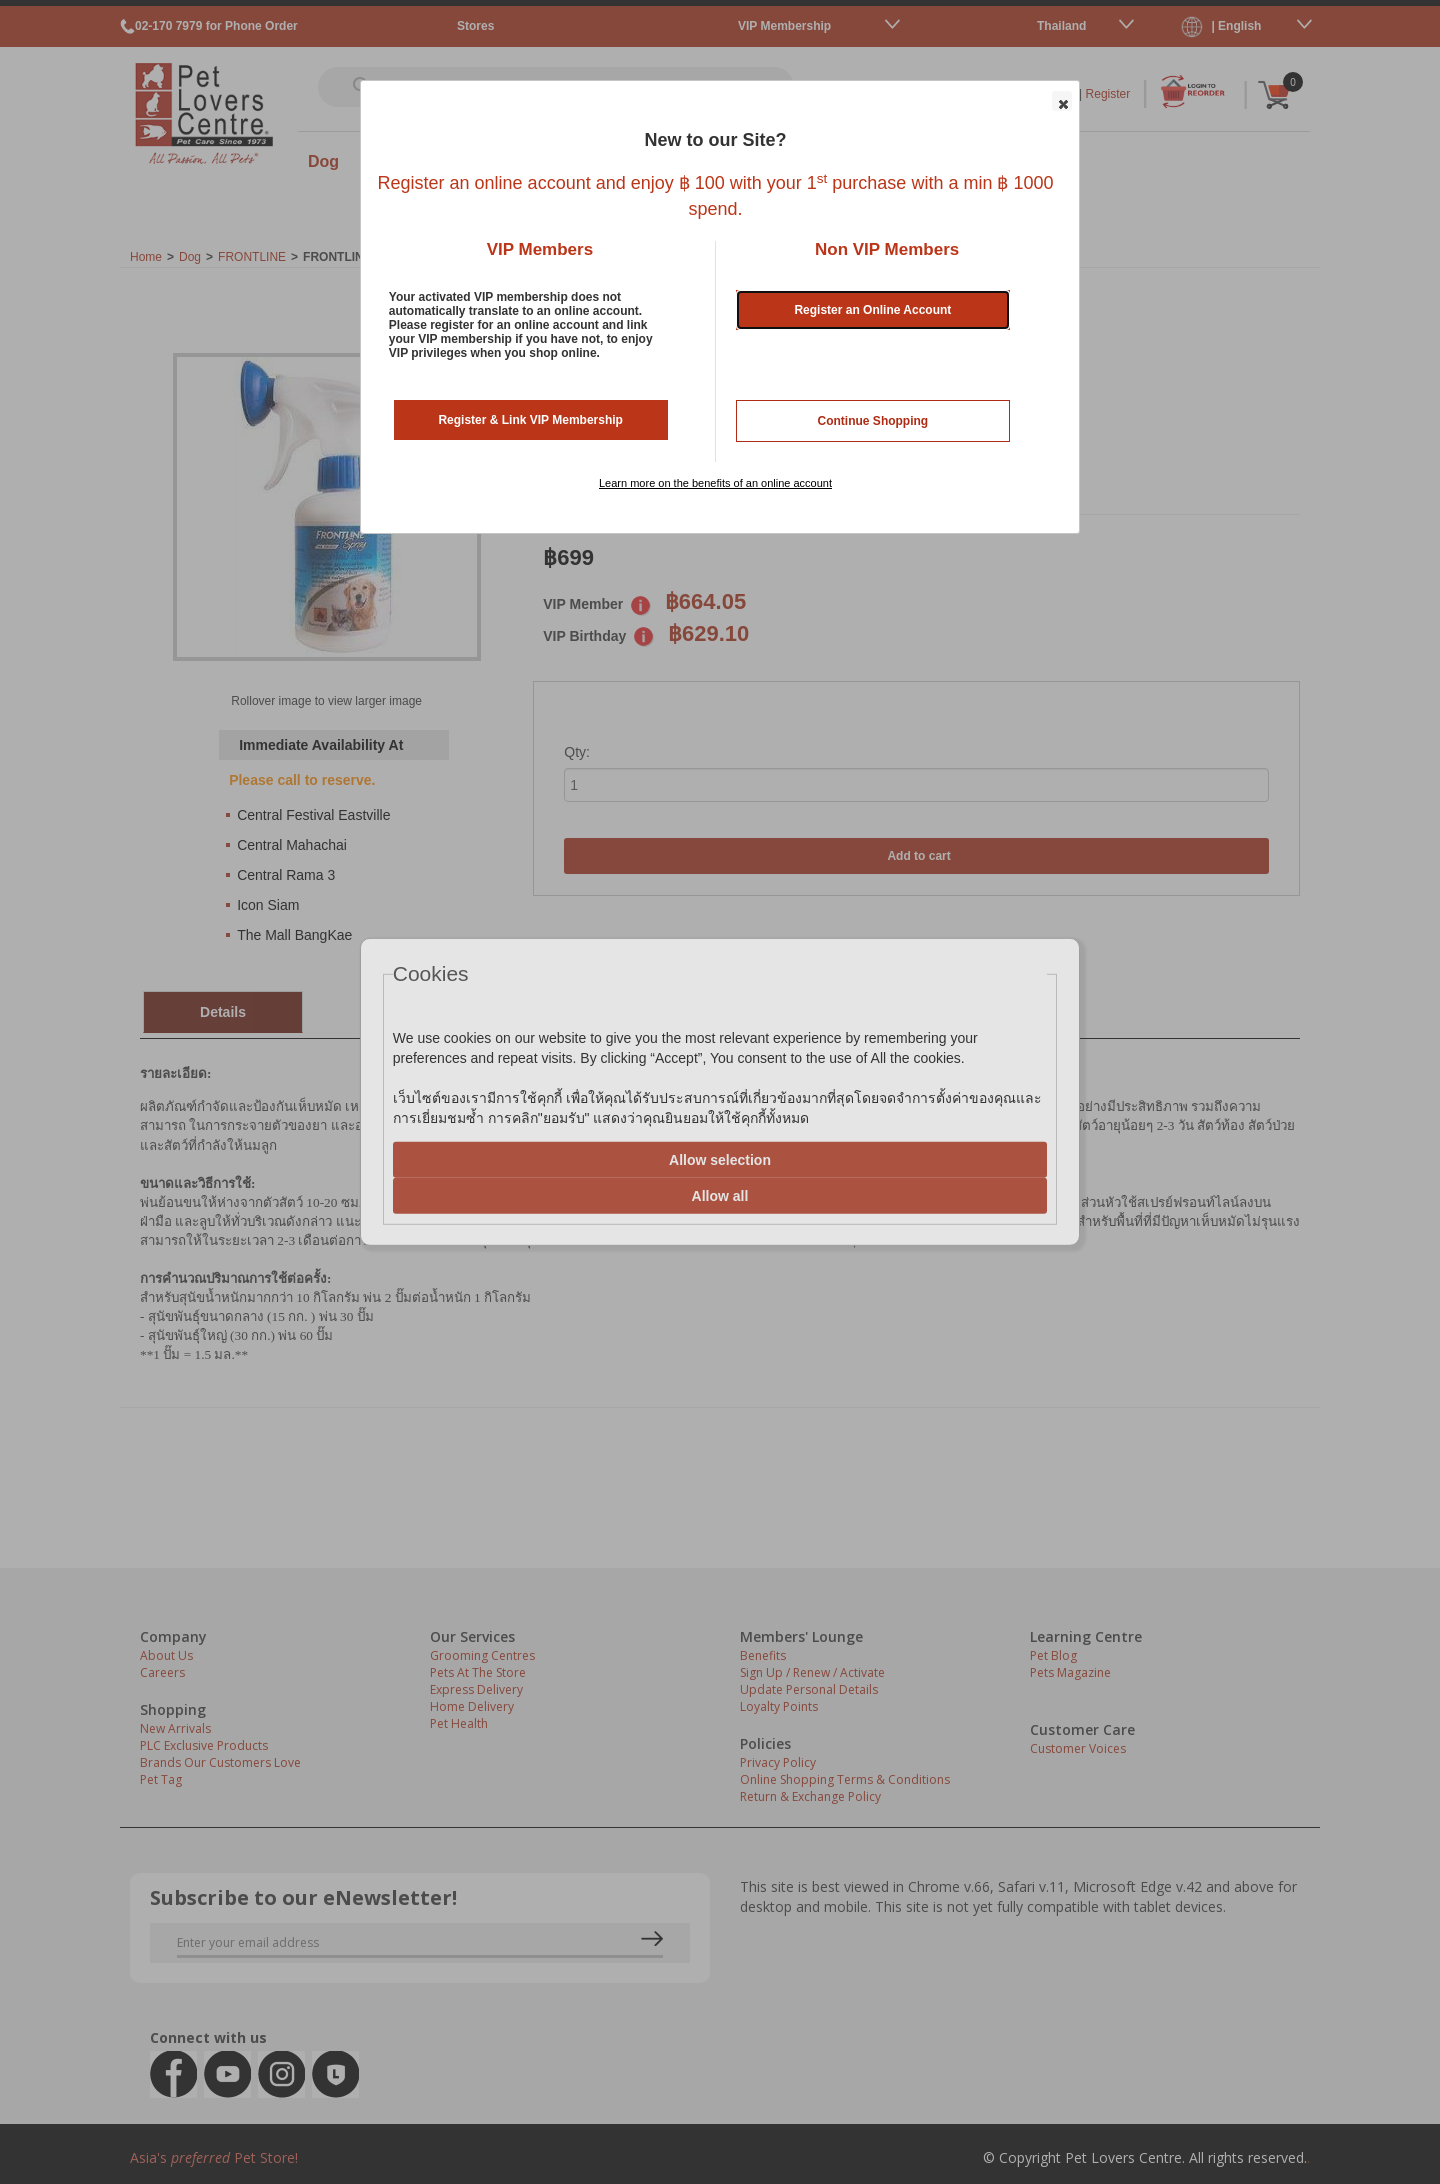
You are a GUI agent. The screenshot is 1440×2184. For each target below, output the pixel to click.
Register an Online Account (872, 310)
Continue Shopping (873, 421)
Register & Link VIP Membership (530, 420)
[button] (1062, 101)
